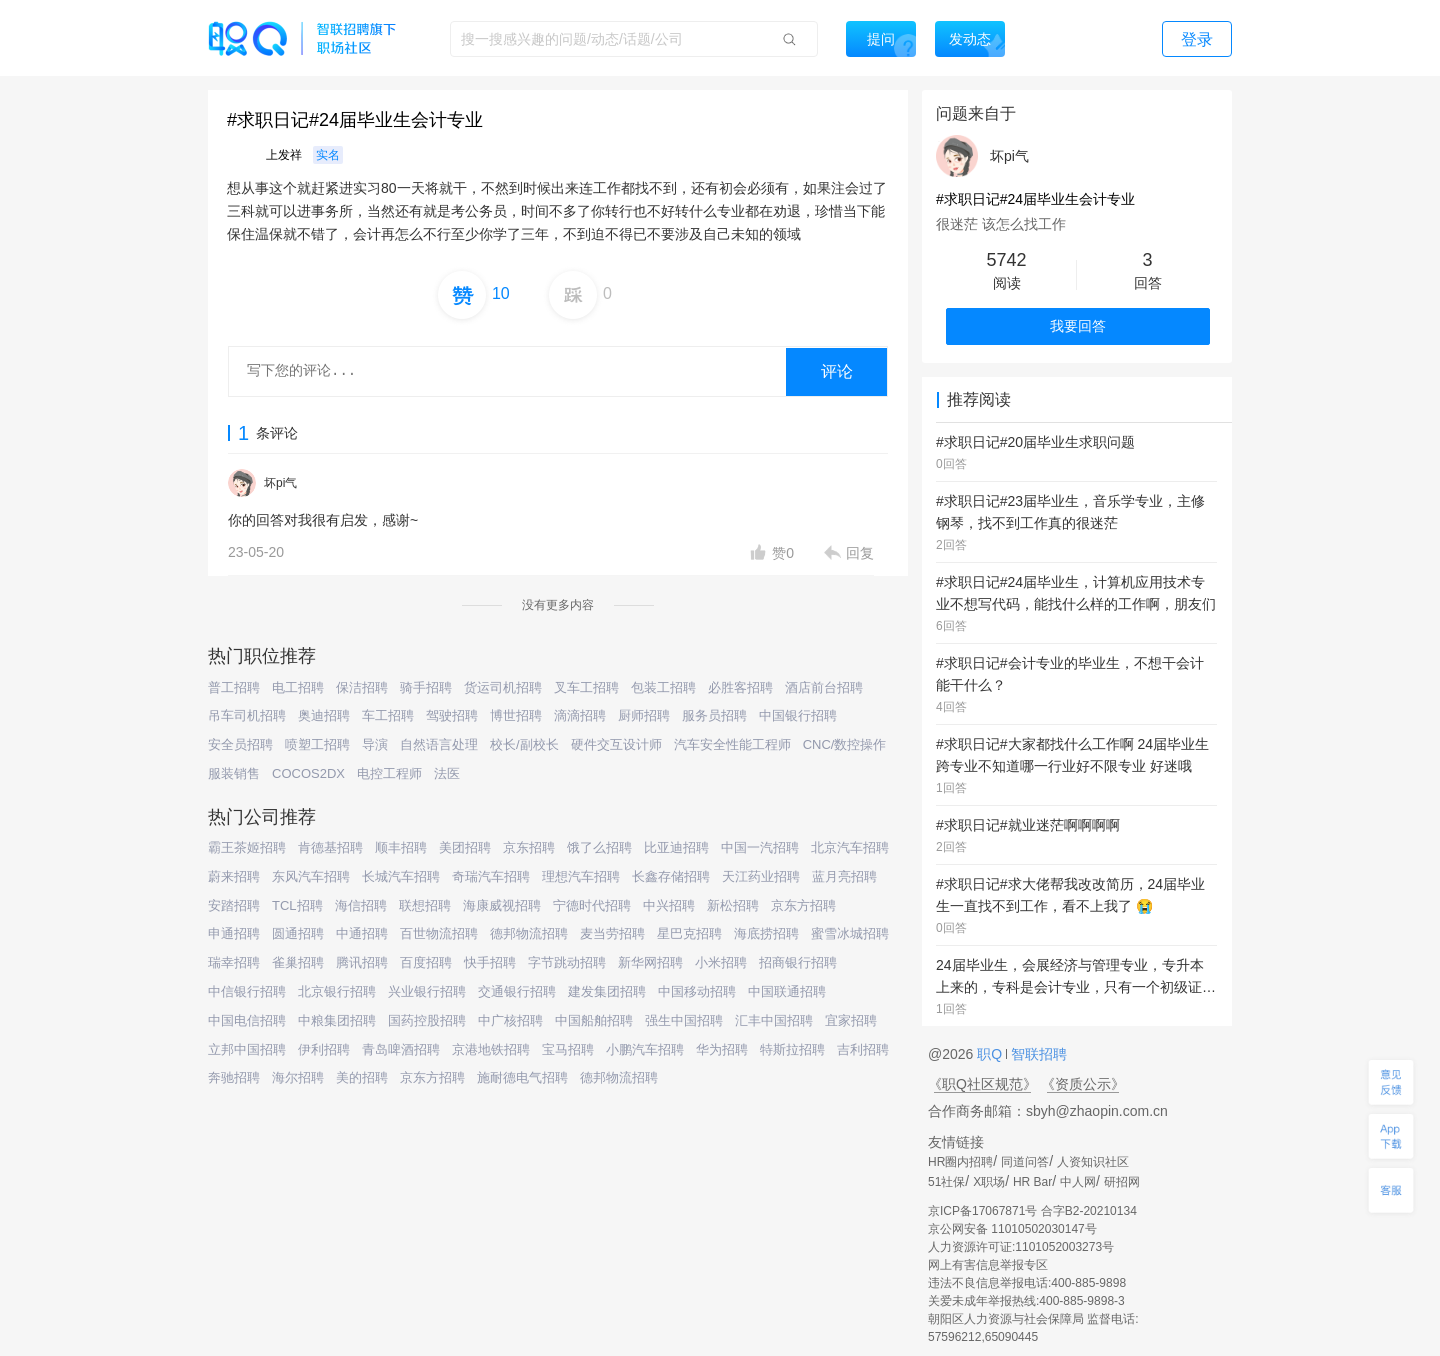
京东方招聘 (803, 905)
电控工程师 (389, 773)
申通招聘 (234, 933)
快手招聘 (490, 962)
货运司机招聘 (503, 687)
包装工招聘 (663, 687)
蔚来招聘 (234, 876)
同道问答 (1025, 1162)
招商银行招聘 (798, 962)
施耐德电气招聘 (522, 1077)
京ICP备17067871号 (982, 1211)
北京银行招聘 (337, 991)
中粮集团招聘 (337, 1020)
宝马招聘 (568, 1049)
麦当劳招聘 (612, 933)
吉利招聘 (863, 1049)
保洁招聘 (362, 687)
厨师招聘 (644, 715)
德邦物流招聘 (529, 933)
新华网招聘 (650, 962)
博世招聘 (516, 715)
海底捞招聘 (766, 933)
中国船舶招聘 (594, 1020)
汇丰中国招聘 (774, 1020)
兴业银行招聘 (427, 991)
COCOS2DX (308, 773)
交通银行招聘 (517, 991)
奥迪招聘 (324, 715)
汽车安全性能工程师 (732, 744)
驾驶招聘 (452, 715)
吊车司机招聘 (247, 715)
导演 (375, 744)
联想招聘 (425, 905)
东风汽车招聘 (311, 876)
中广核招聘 (510, 1020)
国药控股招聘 (427, 1020)
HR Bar (1032, 1182)
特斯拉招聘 (792, 1049)
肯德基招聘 (330, 847)
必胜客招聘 (740, 687)
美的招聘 (362, 1077)
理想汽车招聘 (581, 876)
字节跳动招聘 (567, 962)
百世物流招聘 (439, 933)
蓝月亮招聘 (844, 876)
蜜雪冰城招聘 (850, 933)
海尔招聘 (298, 1077)
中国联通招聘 (787, 991)
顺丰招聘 (401, 847)
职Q (991, 1054)
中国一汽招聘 (760, 847)
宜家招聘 (851, 1020)
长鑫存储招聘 (671, 876)
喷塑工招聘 (317, 744)
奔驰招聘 (234, 1077)
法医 (447, 773)
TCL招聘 (297, 905)
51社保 (946, 1182)
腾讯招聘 (362, 962)
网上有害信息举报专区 (988, 1265)
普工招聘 (234, 687)
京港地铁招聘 (491, 1049)
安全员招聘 (240, 744)
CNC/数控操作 (845, 744)
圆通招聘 (298, 933)
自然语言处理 (439, 744)
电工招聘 (298, 687)
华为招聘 (722, 1049)
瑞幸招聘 (234, 962)
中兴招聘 (669, 905)
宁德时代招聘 (592, 905)
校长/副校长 (524, 744)
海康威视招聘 (502, 905)
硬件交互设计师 (616, 744)
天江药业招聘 (761, 876)
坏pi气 (280, 483)
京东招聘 (529, 847)
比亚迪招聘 (676, 847)
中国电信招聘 (247, 1020)
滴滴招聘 (580, 715)
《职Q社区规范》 (982, 1084)
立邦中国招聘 (247, 1049)
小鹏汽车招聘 (645, 1049)
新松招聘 (733, 905)
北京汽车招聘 (850, 847)
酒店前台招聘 (824, 687)
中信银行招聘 (247, 991)
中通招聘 (362, 933)
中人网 (1078, 1182)
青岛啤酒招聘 (401, 1049)
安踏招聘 (234, 905)
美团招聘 (465, 847)
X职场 (989, 1182)
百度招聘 (426, 962)
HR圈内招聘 (960, 1162)
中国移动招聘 (697, 991)
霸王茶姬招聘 (247, 847)
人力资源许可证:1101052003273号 (1021, 1247)
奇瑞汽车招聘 (491, 876)
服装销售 (234, 773)
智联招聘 (1037, 1054)
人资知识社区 (1093, 1162)
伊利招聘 (324, 1049)
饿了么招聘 (599, 847)
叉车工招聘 (586, 687)
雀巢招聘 (298, 962)
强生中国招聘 (684, 1020)
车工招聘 (388, 715)
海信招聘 (361, 905)
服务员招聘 (714, 715)
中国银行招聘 (798, 715)
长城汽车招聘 (401, 876)
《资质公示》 (1083, 1084)
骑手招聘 (426, 687)
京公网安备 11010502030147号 (1012, 1229)
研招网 (1122, 1182)
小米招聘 (721, 962)
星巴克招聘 (689, 933)
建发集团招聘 (607, 991)
